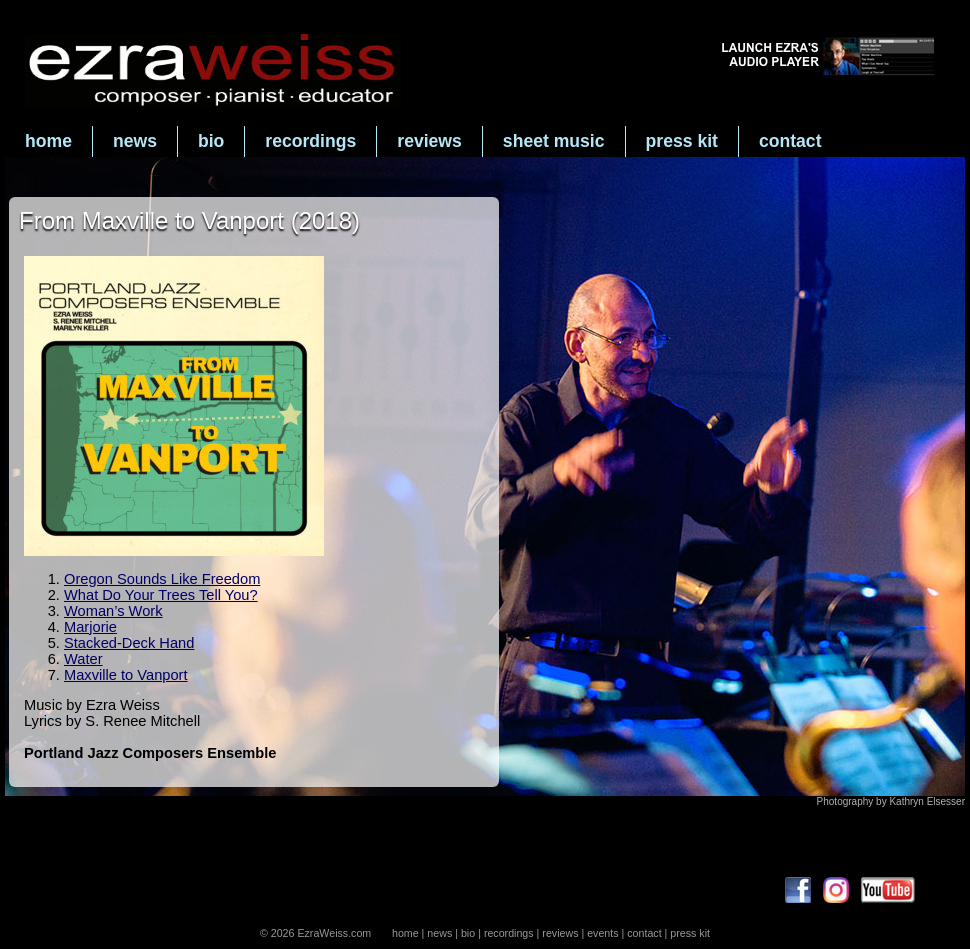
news (135, 141)
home (48, 141)
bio (211, 141)
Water (83, 659)
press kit (682, 141)
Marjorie (90, 627)
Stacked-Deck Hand (129, 643)
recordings (310, 141)
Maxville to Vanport (126, 675)
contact (790, 141)
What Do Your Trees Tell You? (161, 595)
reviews (429, 141)
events (602, 933)
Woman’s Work (113, 611)
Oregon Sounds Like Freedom (162, 579)
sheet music (554, 141)
